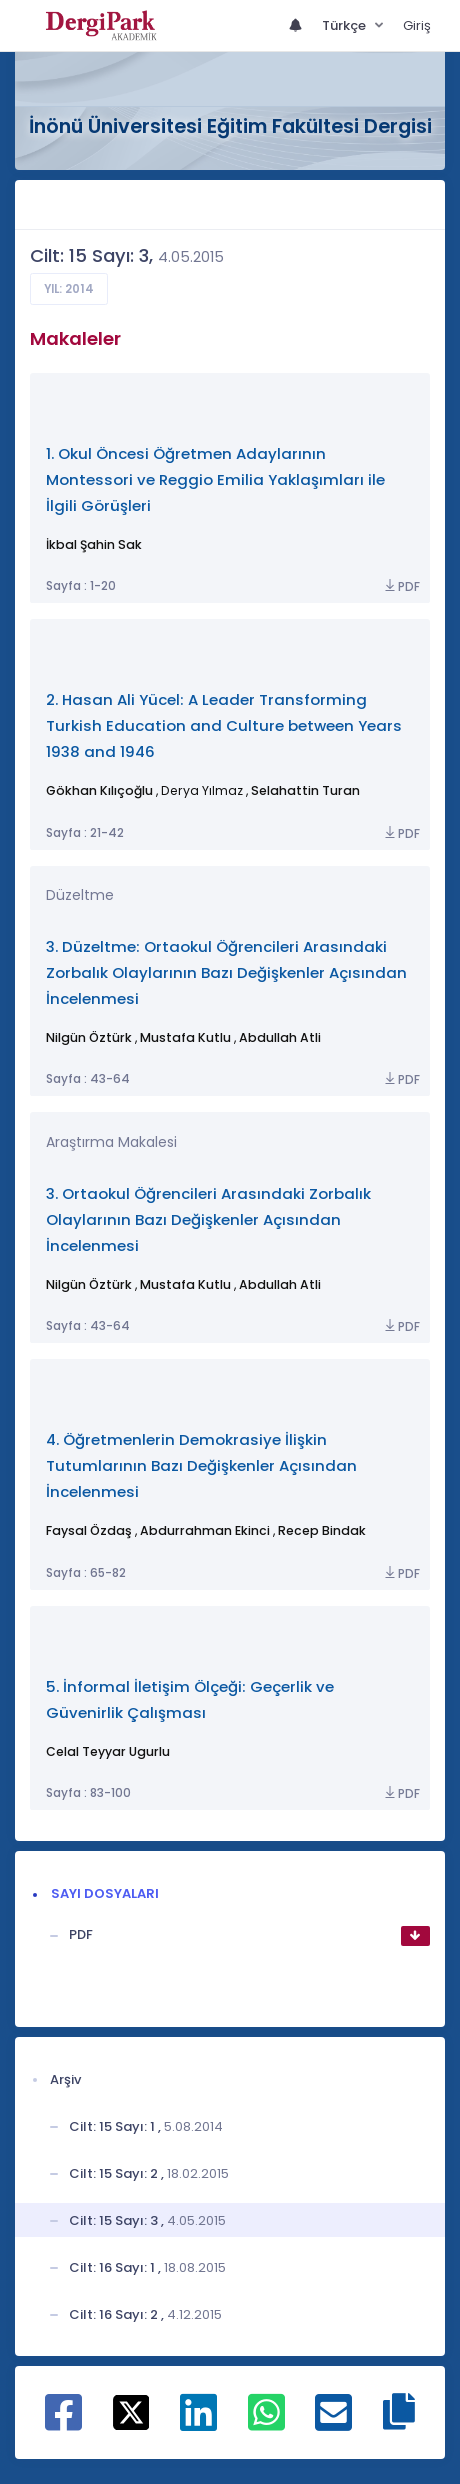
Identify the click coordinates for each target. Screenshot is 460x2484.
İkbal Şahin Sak (94, 544)
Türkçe (345, 25)
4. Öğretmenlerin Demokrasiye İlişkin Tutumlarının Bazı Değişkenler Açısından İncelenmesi (201, 1465)
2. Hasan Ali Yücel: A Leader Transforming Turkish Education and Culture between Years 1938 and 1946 (224, 725)
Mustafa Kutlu (185, 1037)
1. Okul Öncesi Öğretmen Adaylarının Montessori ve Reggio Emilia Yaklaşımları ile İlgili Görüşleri (215, 479)
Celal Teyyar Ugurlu (108, 1751)
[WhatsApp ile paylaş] (266, 2423)
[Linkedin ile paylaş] (198, 2423)
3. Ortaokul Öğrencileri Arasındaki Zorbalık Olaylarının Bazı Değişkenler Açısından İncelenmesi (208, 1219)
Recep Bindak (322, 1530)
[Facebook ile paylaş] (63, 2423)
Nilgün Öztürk (89, 1037)
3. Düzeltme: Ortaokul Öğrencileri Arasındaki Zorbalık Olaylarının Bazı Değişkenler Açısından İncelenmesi (226, 972)
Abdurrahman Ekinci (205, 1530)
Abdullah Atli (280, 1037)
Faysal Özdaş (89, 1530)
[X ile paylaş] (131, 2412)
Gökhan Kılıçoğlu (99, 790)
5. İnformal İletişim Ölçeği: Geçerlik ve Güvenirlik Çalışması (190, 1699)
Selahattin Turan (305, 790)
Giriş (417, 25)
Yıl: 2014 (69, 289)
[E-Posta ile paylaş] (333, 2423)
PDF (401, 586)
